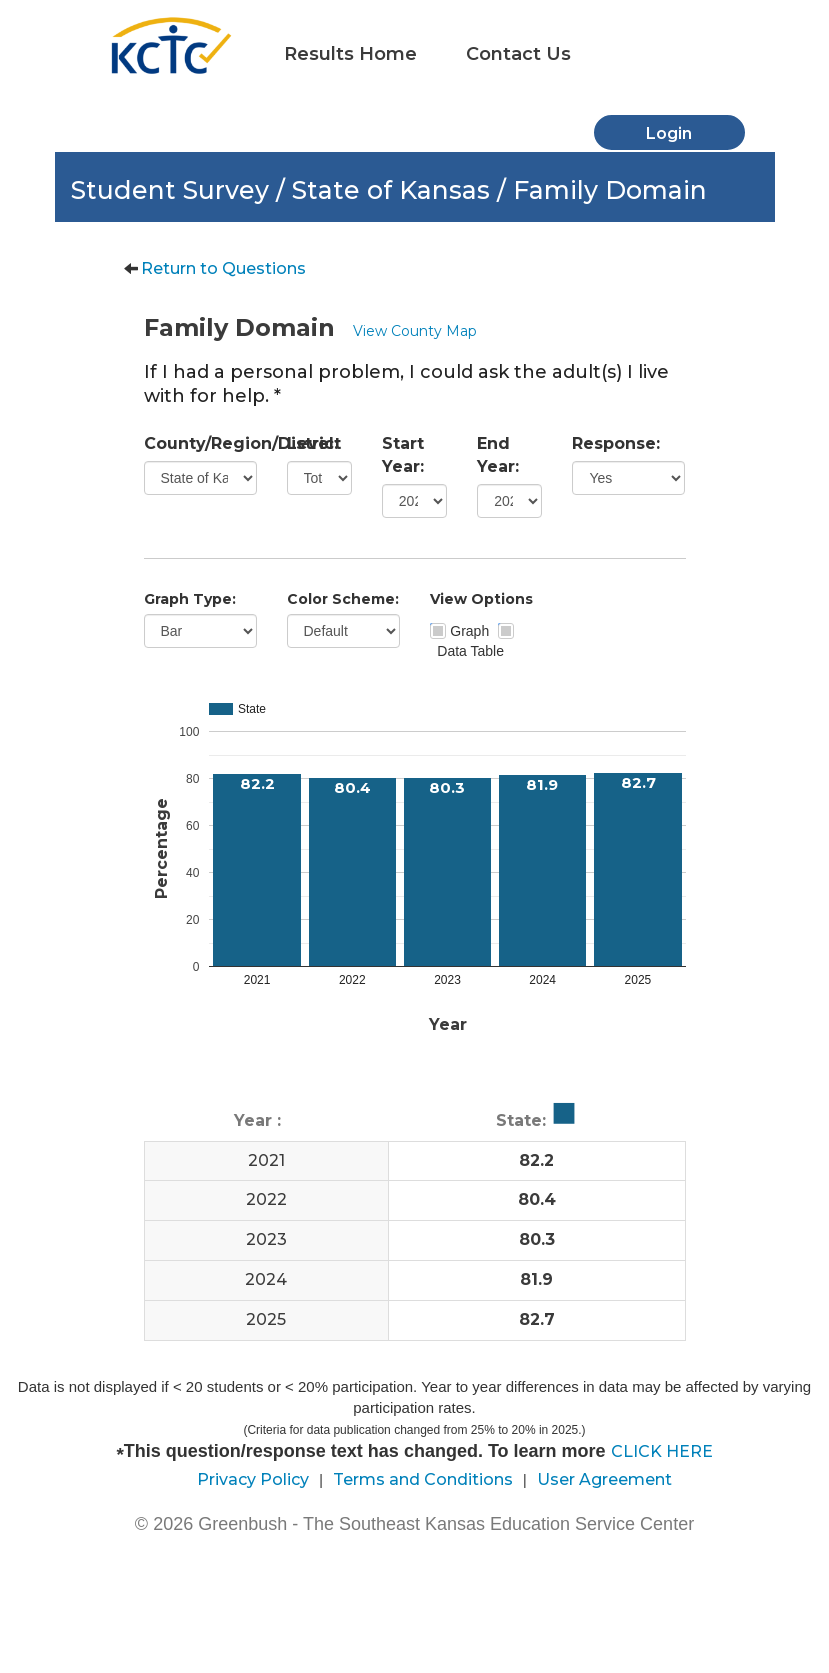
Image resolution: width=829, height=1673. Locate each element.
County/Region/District (200, 443)
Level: (312, 443)
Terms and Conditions (423, 1479)
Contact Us (518, 54)
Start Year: (403, 455)
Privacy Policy (253, 1479)
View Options (481, 599)
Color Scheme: (343, 599)
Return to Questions (223, 268)
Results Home (350, 54)
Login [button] (669, 133)
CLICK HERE (662, 1451)
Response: (616, 443)
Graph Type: (190, 599)
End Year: (498, 455)
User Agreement (604, 1479)
